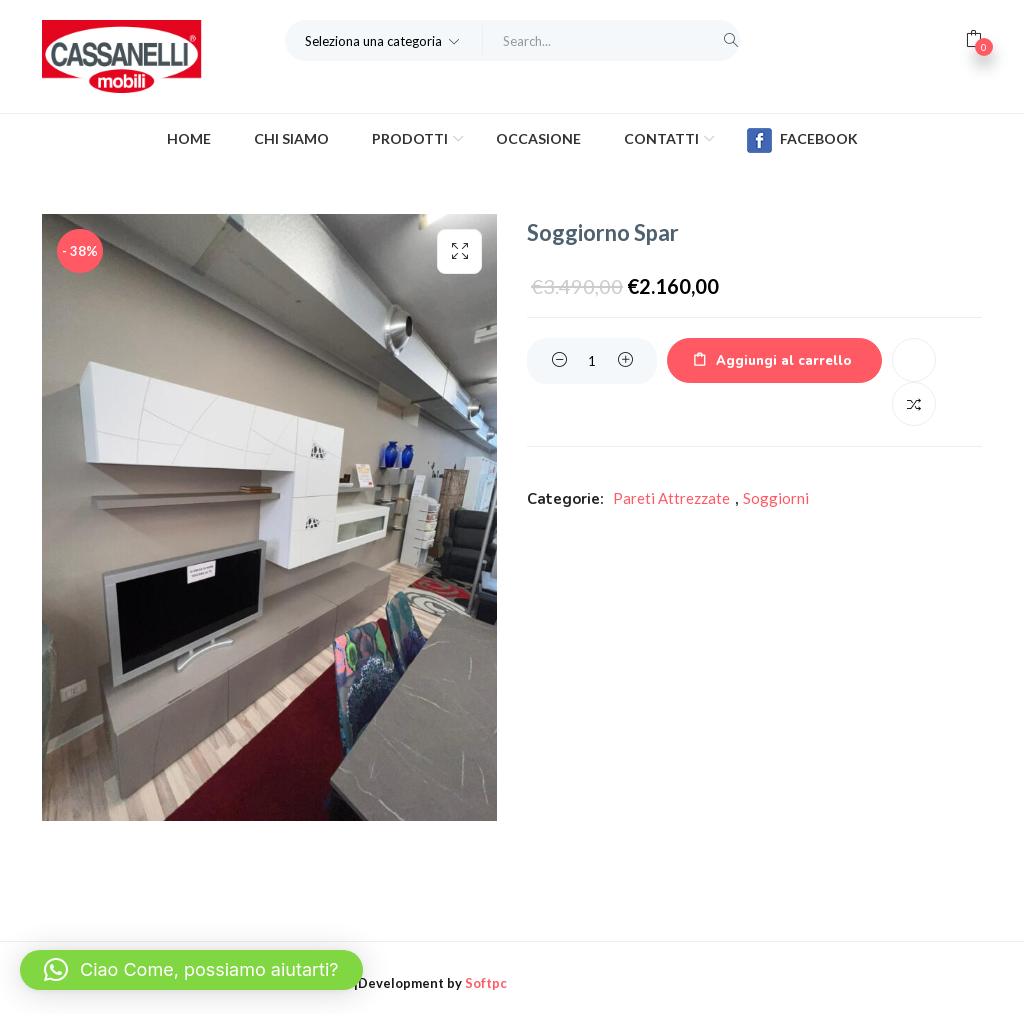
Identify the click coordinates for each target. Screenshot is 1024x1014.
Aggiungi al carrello (783, 361)
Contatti (663, 138)
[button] (384, 40)
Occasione (538, 138)
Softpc (486, 983)
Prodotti (411, 138)
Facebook (802, 140)
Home (189, 138)
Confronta (914, 404)
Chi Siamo (291, 138)
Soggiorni (776, 498)
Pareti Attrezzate (671, 498)
